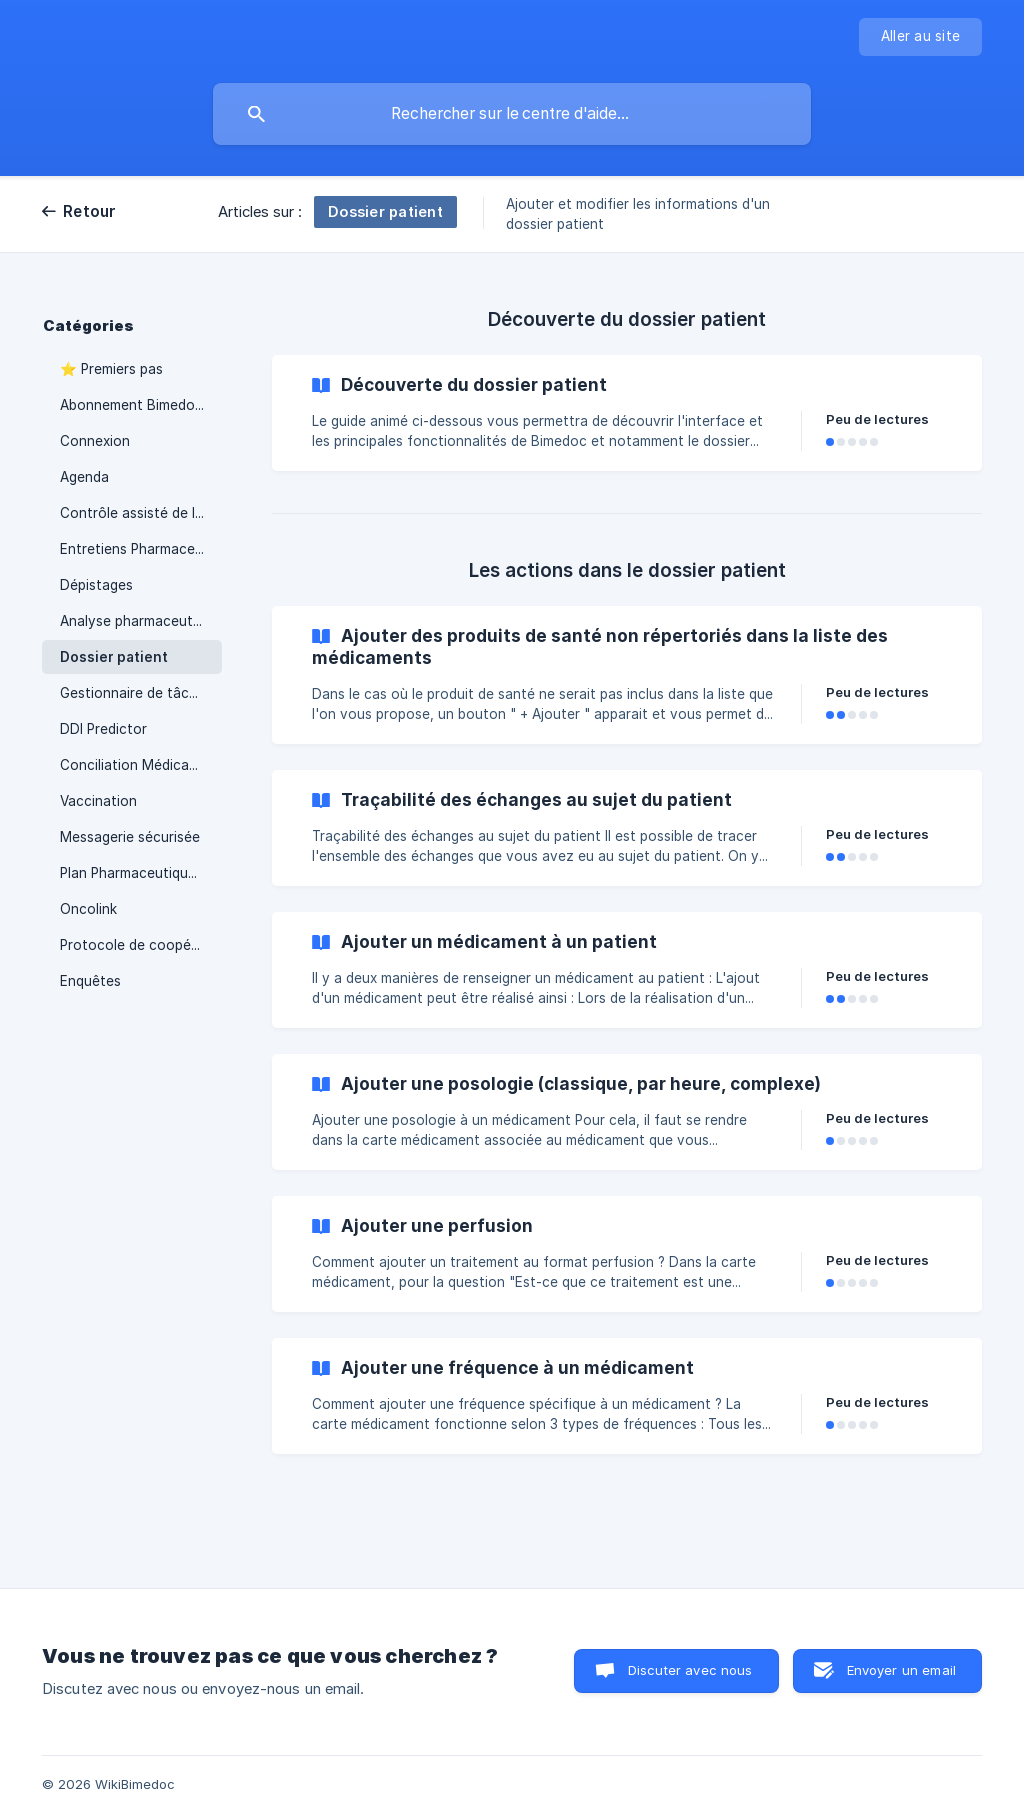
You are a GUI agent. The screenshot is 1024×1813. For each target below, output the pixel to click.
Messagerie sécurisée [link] (130, 837)
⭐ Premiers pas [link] (111, 369)
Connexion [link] (95, 441)
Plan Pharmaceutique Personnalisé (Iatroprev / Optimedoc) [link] (141, 873)
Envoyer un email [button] (901, 1670)
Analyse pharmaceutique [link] (140, 621)
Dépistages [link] (96, 585)
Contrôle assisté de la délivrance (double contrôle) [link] (141, 513)
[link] (627, 413)
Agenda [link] (84, 477)
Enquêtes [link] (90, 981)
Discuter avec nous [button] (690, 1670)
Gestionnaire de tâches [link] (136, 693)
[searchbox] (512, 114)
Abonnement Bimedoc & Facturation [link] (141, 405)
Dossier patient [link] (114, 657)
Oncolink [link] (88, 909)
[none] (920, 37)
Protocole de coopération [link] (141, 945)
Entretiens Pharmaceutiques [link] (141, 549)
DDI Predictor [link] (103, 729)
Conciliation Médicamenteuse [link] (141, 765)
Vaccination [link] (98, 801)
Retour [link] (90, 211)
